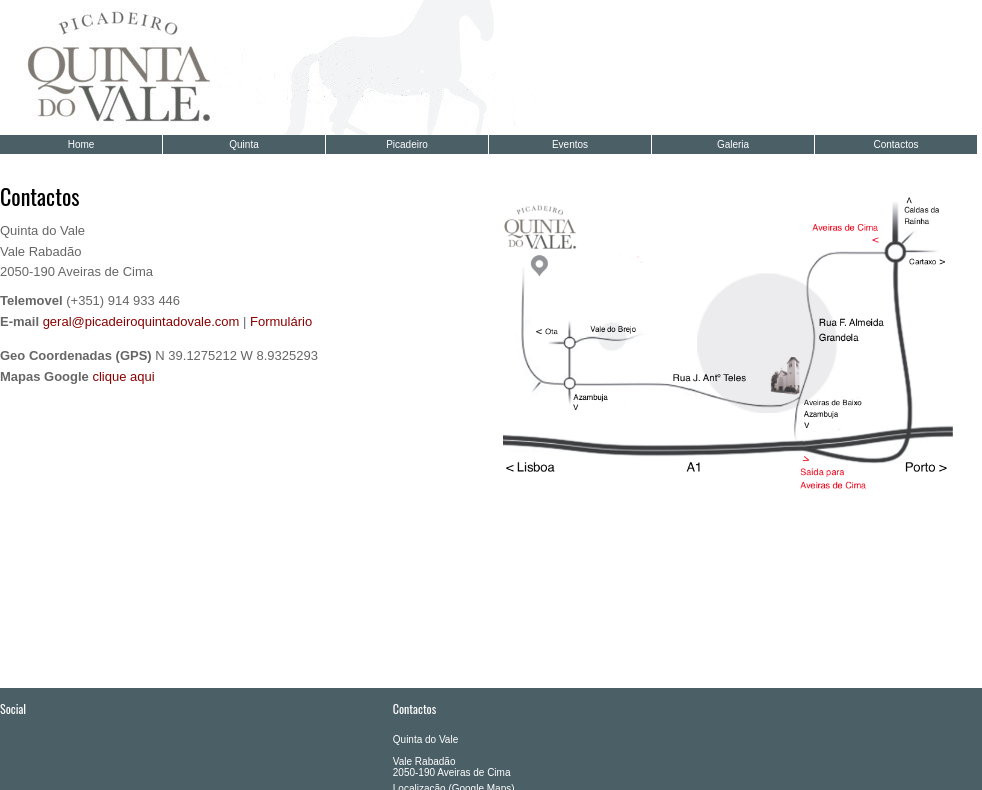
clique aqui (123, 376)
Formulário (281, 321)
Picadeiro (407, 144)
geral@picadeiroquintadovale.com (141, 321)
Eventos (570, 144)
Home (81, 144)
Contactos (895, 144)
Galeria (733, 144)
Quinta (243, 144)
